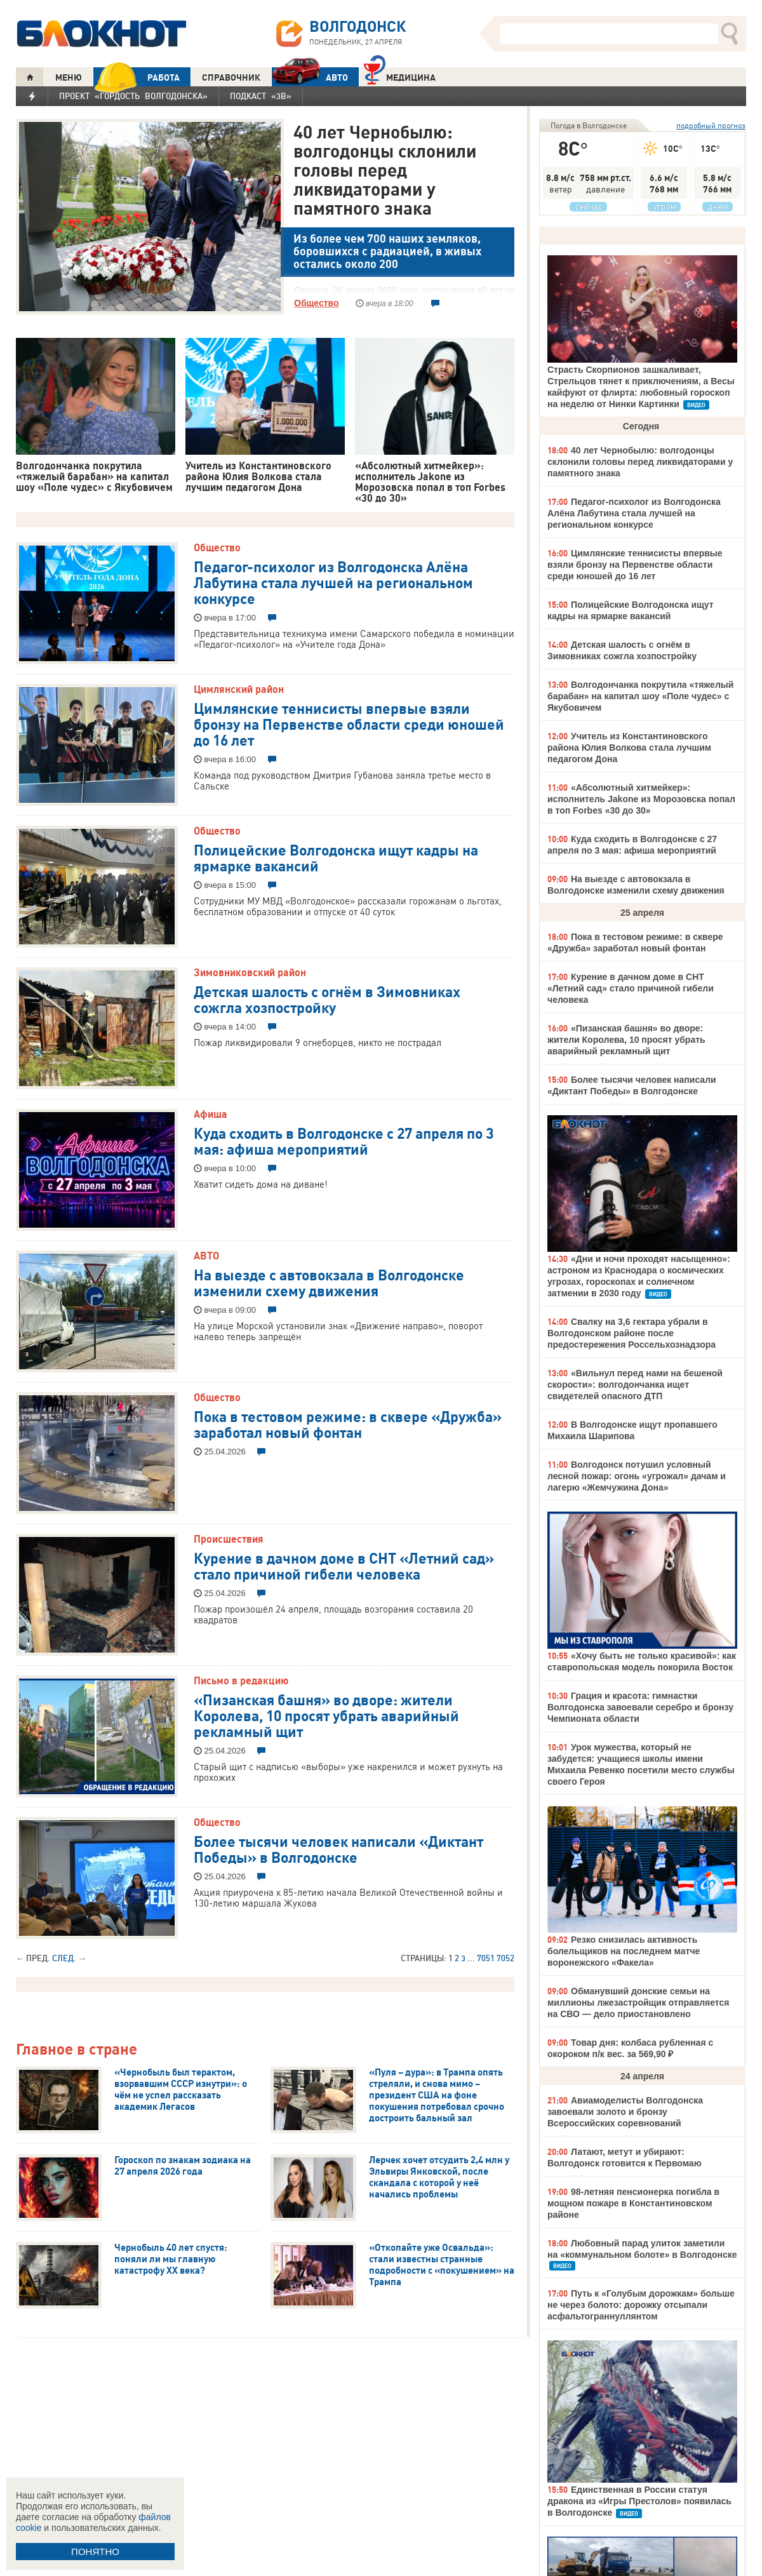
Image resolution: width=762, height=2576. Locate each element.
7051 (486, 1958)
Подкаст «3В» (260, 96)
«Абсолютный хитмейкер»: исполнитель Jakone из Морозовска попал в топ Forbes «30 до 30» (641, 798)
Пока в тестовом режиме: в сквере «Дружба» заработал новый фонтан (348, 1423)
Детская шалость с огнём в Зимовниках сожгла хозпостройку (327, 999)
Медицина (400, 75)
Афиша (210, 1114)
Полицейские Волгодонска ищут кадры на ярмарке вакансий (336, 857)
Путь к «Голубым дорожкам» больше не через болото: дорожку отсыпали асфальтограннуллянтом (641, 2304)
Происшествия (229, 1539)
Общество (316, 303)
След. (64, 1958)
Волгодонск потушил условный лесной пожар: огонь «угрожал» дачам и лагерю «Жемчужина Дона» (636, 1476)
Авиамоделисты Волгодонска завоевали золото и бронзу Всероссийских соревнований (625, 2111)
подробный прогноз (710, 125)
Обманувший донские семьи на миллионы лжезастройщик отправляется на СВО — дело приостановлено (638, 2002)
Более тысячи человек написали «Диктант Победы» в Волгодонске (338, 1848)
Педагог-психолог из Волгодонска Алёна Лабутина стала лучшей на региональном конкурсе (333, 582)
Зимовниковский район (250, 972)
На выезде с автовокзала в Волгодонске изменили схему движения (329, 1282)
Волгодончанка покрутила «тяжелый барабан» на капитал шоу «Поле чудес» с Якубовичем (640, 696)
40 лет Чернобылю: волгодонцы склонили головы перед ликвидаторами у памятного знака (384, 169)
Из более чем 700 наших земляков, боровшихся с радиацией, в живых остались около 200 (387, 251)
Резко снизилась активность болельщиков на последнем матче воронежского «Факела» (623, 1951)
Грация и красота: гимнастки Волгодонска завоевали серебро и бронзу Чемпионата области (640, 1707)
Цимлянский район (239, 689)
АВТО (310, 77)
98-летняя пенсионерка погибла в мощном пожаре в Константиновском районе (633, 2203)
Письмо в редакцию (241, 1680)
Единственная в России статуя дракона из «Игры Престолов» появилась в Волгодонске (639, 2501)
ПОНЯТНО (95, 2551)
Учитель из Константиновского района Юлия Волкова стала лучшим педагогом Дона (629, 747)
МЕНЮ (68, 77)
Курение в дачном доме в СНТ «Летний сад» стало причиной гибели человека (344, 1565)
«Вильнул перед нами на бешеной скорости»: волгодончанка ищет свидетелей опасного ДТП (635, 1384)
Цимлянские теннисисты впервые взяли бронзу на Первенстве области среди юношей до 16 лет (349, 723)
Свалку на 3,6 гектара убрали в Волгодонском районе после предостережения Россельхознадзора (631, 1333)
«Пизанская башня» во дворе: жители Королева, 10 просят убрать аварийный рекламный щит (326, 1715)
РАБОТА (136, 77)
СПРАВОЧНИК (231, 77)
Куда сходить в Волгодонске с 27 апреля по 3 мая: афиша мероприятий (343, 1140)
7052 (505, 1958)
